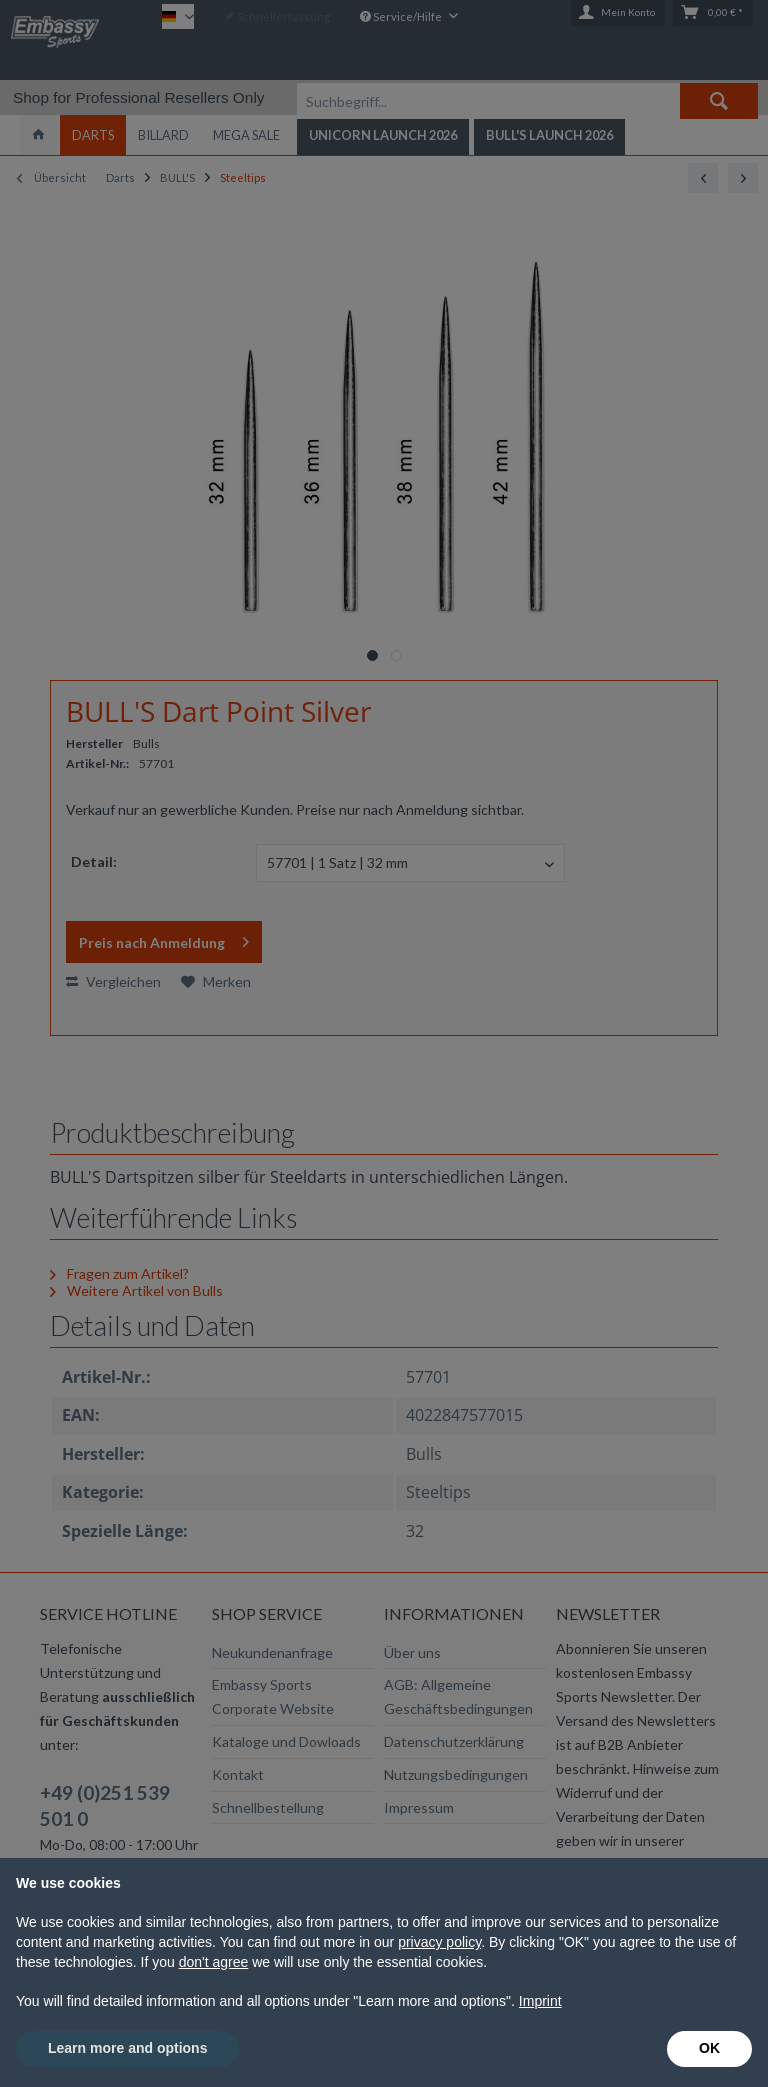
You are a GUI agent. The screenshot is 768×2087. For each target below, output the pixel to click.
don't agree (214, 1962)
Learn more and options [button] (127, 2048)
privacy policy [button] (439, 1942)
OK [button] (709, 2048)
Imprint (540, 2001)
